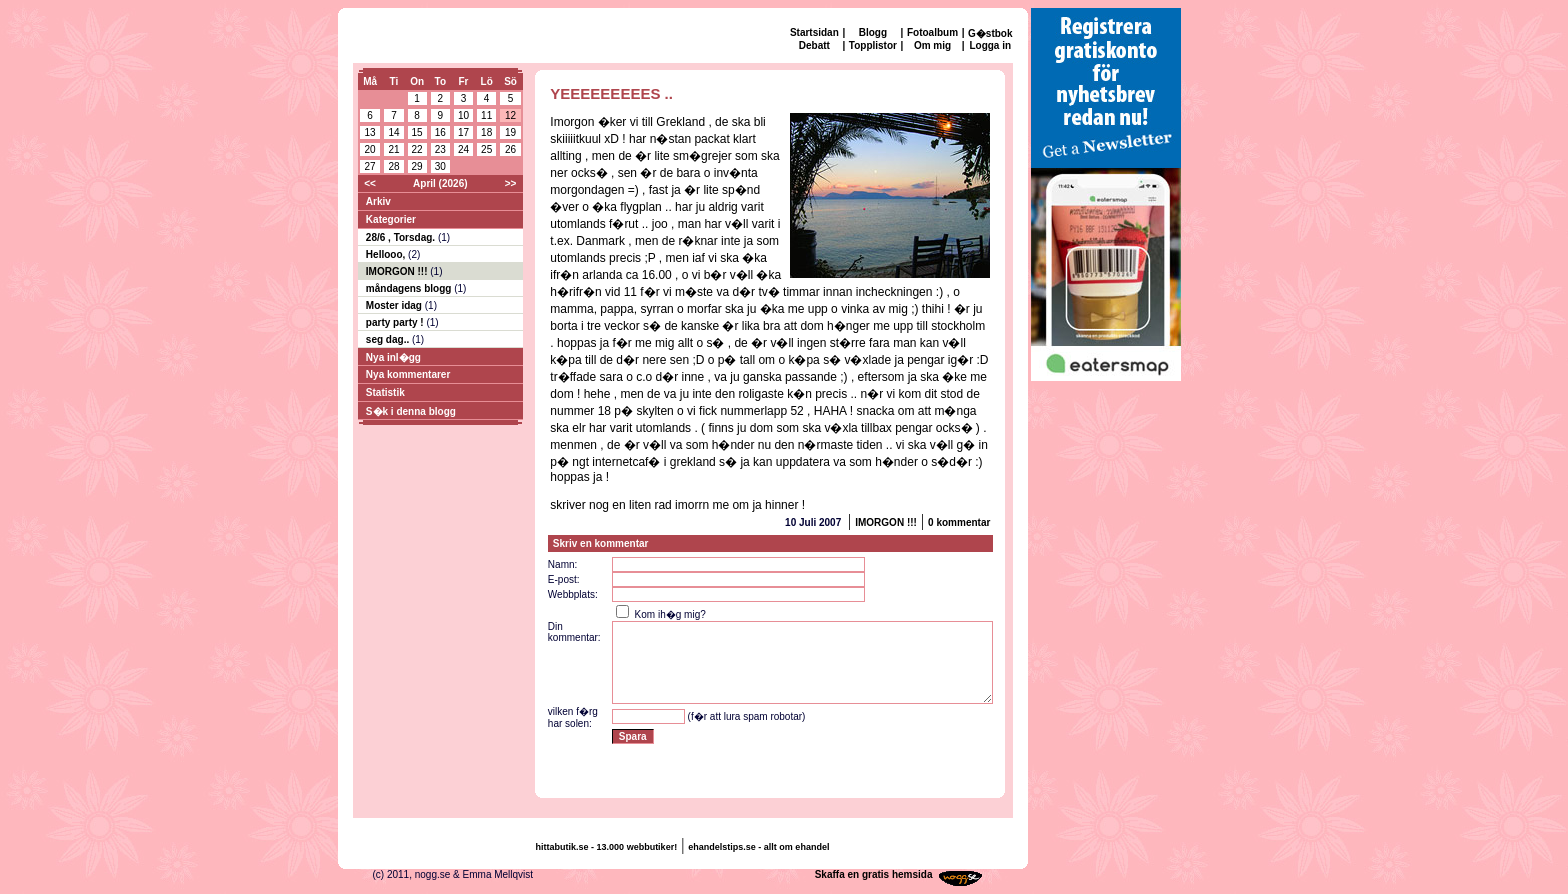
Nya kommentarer (408, 374)
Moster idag (395, 305)
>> (511, 183)
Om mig (932, 45)
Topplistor (873, 45)
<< (370, 183)
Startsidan (814, 32)
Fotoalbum (932, 32)
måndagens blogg (410, 288)
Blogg (873, 32)
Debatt (814, 45)
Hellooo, (387, 254)
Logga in (990, 45)
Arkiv (378, 201)
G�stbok (990, 33)
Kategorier (391, 219)
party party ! (396, 322)
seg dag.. (389, 339)
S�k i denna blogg (411, 411)
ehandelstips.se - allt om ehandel (758, 847)
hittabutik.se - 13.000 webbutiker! (607, 847)
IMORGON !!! (398, 271)
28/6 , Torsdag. (402, 237)
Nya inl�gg (393, 357)
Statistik (385, 392)
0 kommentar (959, 522)
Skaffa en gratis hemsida (874, 874)
